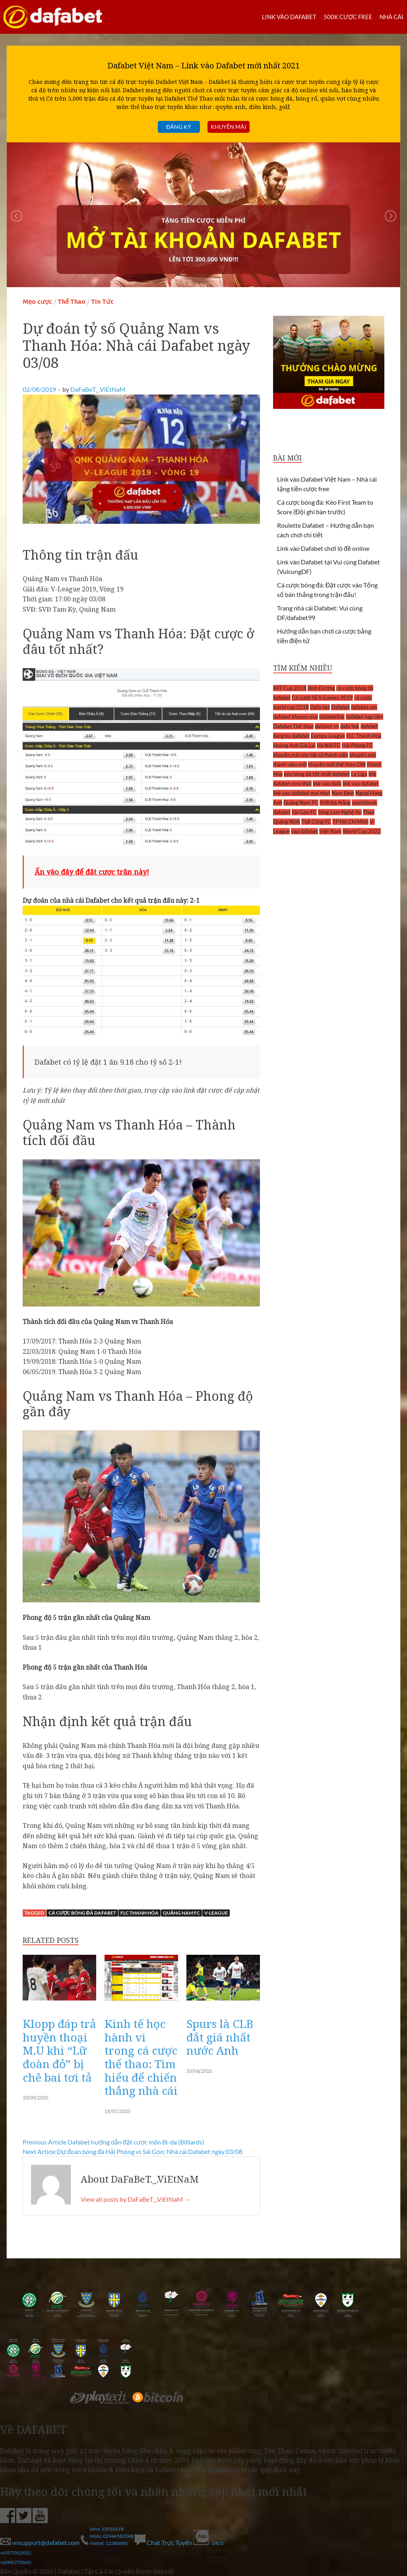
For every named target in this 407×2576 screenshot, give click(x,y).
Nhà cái (391, 16)
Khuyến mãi (228, 126)
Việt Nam (330, 831)
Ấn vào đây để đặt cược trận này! (92, 872)
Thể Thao (71, 301)
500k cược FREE (348, 16)
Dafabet (340, 707)
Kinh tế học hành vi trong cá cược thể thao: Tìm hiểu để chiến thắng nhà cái (141, 2057)
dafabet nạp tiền (364, 717)
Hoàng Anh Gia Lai (294, 745)
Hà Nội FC (329, 745)
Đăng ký (178, 126)
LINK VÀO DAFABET (289, 16)
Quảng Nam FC (181, 1913)
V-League (216, 1913)
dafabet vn (327, 726)
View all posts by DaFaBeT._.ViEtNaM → (135, 2199)
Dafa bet (320, 707)
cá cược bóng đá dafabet (82, 1913)
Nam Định (343, 793)
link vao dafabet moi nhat (301, 793)
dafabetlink (332, 717)
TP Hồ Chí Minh (350, 821)
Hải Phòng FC (357, 745)
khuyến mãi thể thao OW (337, 764)
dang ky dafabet (291, 736)
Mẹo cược (37, 301)
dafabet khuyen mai (295, 717)
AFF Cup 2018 (289, 688)
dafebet (369, 726)
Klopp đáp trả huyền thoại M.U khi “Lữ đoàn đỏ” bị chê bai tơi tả (59, 2050)
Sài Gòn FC (304, 812)
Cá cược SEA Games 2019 (322, 697)
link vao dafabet (361, 783)
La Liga (359, 774)
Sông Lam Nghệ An (340, 812)
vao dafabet (304, 831)
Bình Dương (321, 688)
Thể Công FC (316, 821)
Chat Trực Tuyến (164, 2542)
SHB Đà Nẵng (335, 802)
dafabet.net (364, 707)
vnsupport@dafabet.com (40, 2542)
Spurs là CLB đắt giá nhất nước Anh (219, 2037)
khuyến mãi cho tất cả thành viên (310, 755)
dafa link (349, 726)
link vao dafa (327, 783)
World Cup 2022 (362, 831)
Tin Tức (102, 301)
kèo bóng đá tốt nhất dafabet (317, 774)
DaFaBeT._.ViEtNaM (98, 389)
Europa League (328, 736)
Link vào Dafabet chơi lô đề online (323, 548)
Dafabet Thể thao (293, 726)
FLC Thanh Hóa (139, 1913)
